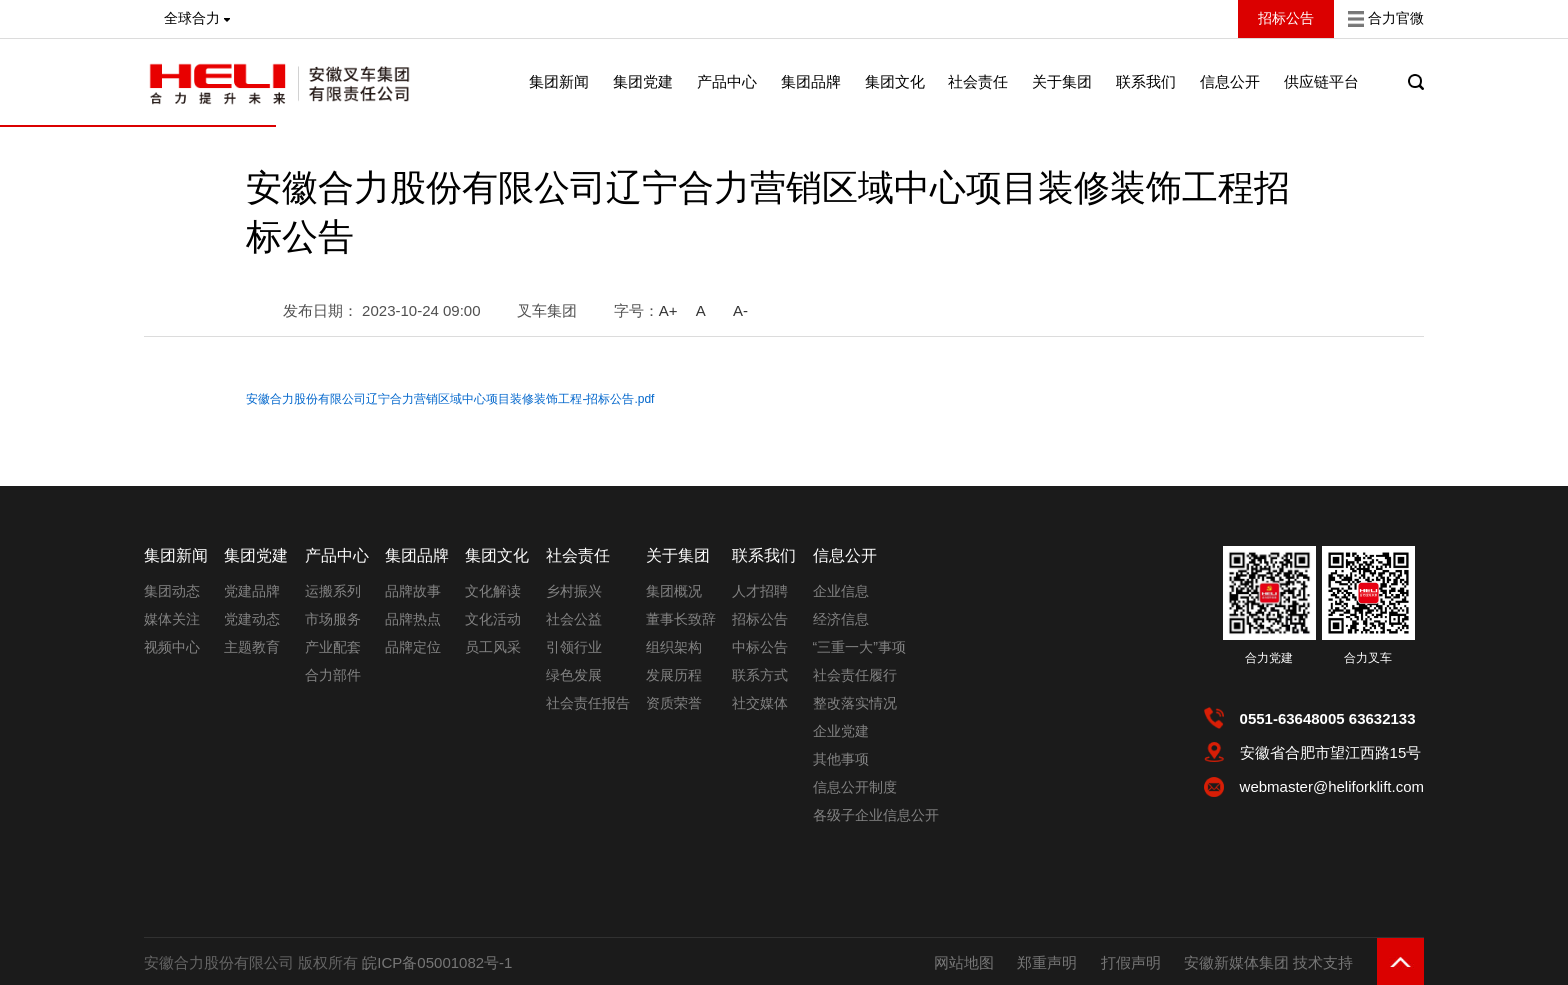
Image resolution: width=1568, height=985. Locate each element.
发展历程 (674, 675)
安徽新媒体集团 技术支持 (1268, 962)
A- (740, 310)
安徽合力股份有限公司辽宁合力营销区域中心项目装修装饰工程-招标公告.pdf (450, 399)
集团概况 (674, 591)
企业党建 (841, 731)
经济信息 (841, 619)
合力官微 (1396, 18)
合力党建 (1269, 658)
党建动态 (252, 619)
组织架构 (674, 647)
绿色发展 (574, 675)
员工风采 (493, 647)
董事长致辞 (681, 619)
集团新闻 (559, 81)
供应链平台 (1321, 81)
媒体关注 (172, 619)
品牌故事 (413, 591)
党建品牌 (252, 591)
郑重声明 (1047, 962)
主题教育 (252, 647)
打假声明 (1131, 962)
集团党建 (643, 81)
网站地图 (964, 962)
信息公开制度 (855, 787)
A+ (668, 310)
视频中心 (172, 647)
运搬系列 (333, 591)
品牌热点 (413, 619)
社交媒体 (760, 703)
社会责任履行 (855, 675)
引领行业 (574, 647)
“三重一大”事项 (859, 647)
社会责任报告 (588, 703)
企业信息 (841, 591)
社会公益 (574, 619)
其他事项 (841, 759)
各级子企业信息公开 (876, 815)
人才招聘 (760, 591)
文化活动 (493, 619)
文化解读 (493, 591)
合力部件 (333, 675)
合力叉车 (1368, 658)
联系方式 (760, 675)
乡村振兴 (574, 591)
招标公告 (760, 619)
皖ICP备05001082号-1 (437, 962)
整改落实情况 (855, 703)
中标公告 (760, 647)
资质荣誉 (674, 703)
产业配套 (333, 647)
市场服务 (333, 619)
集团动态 (172, 591)
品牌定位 (413, 647)
